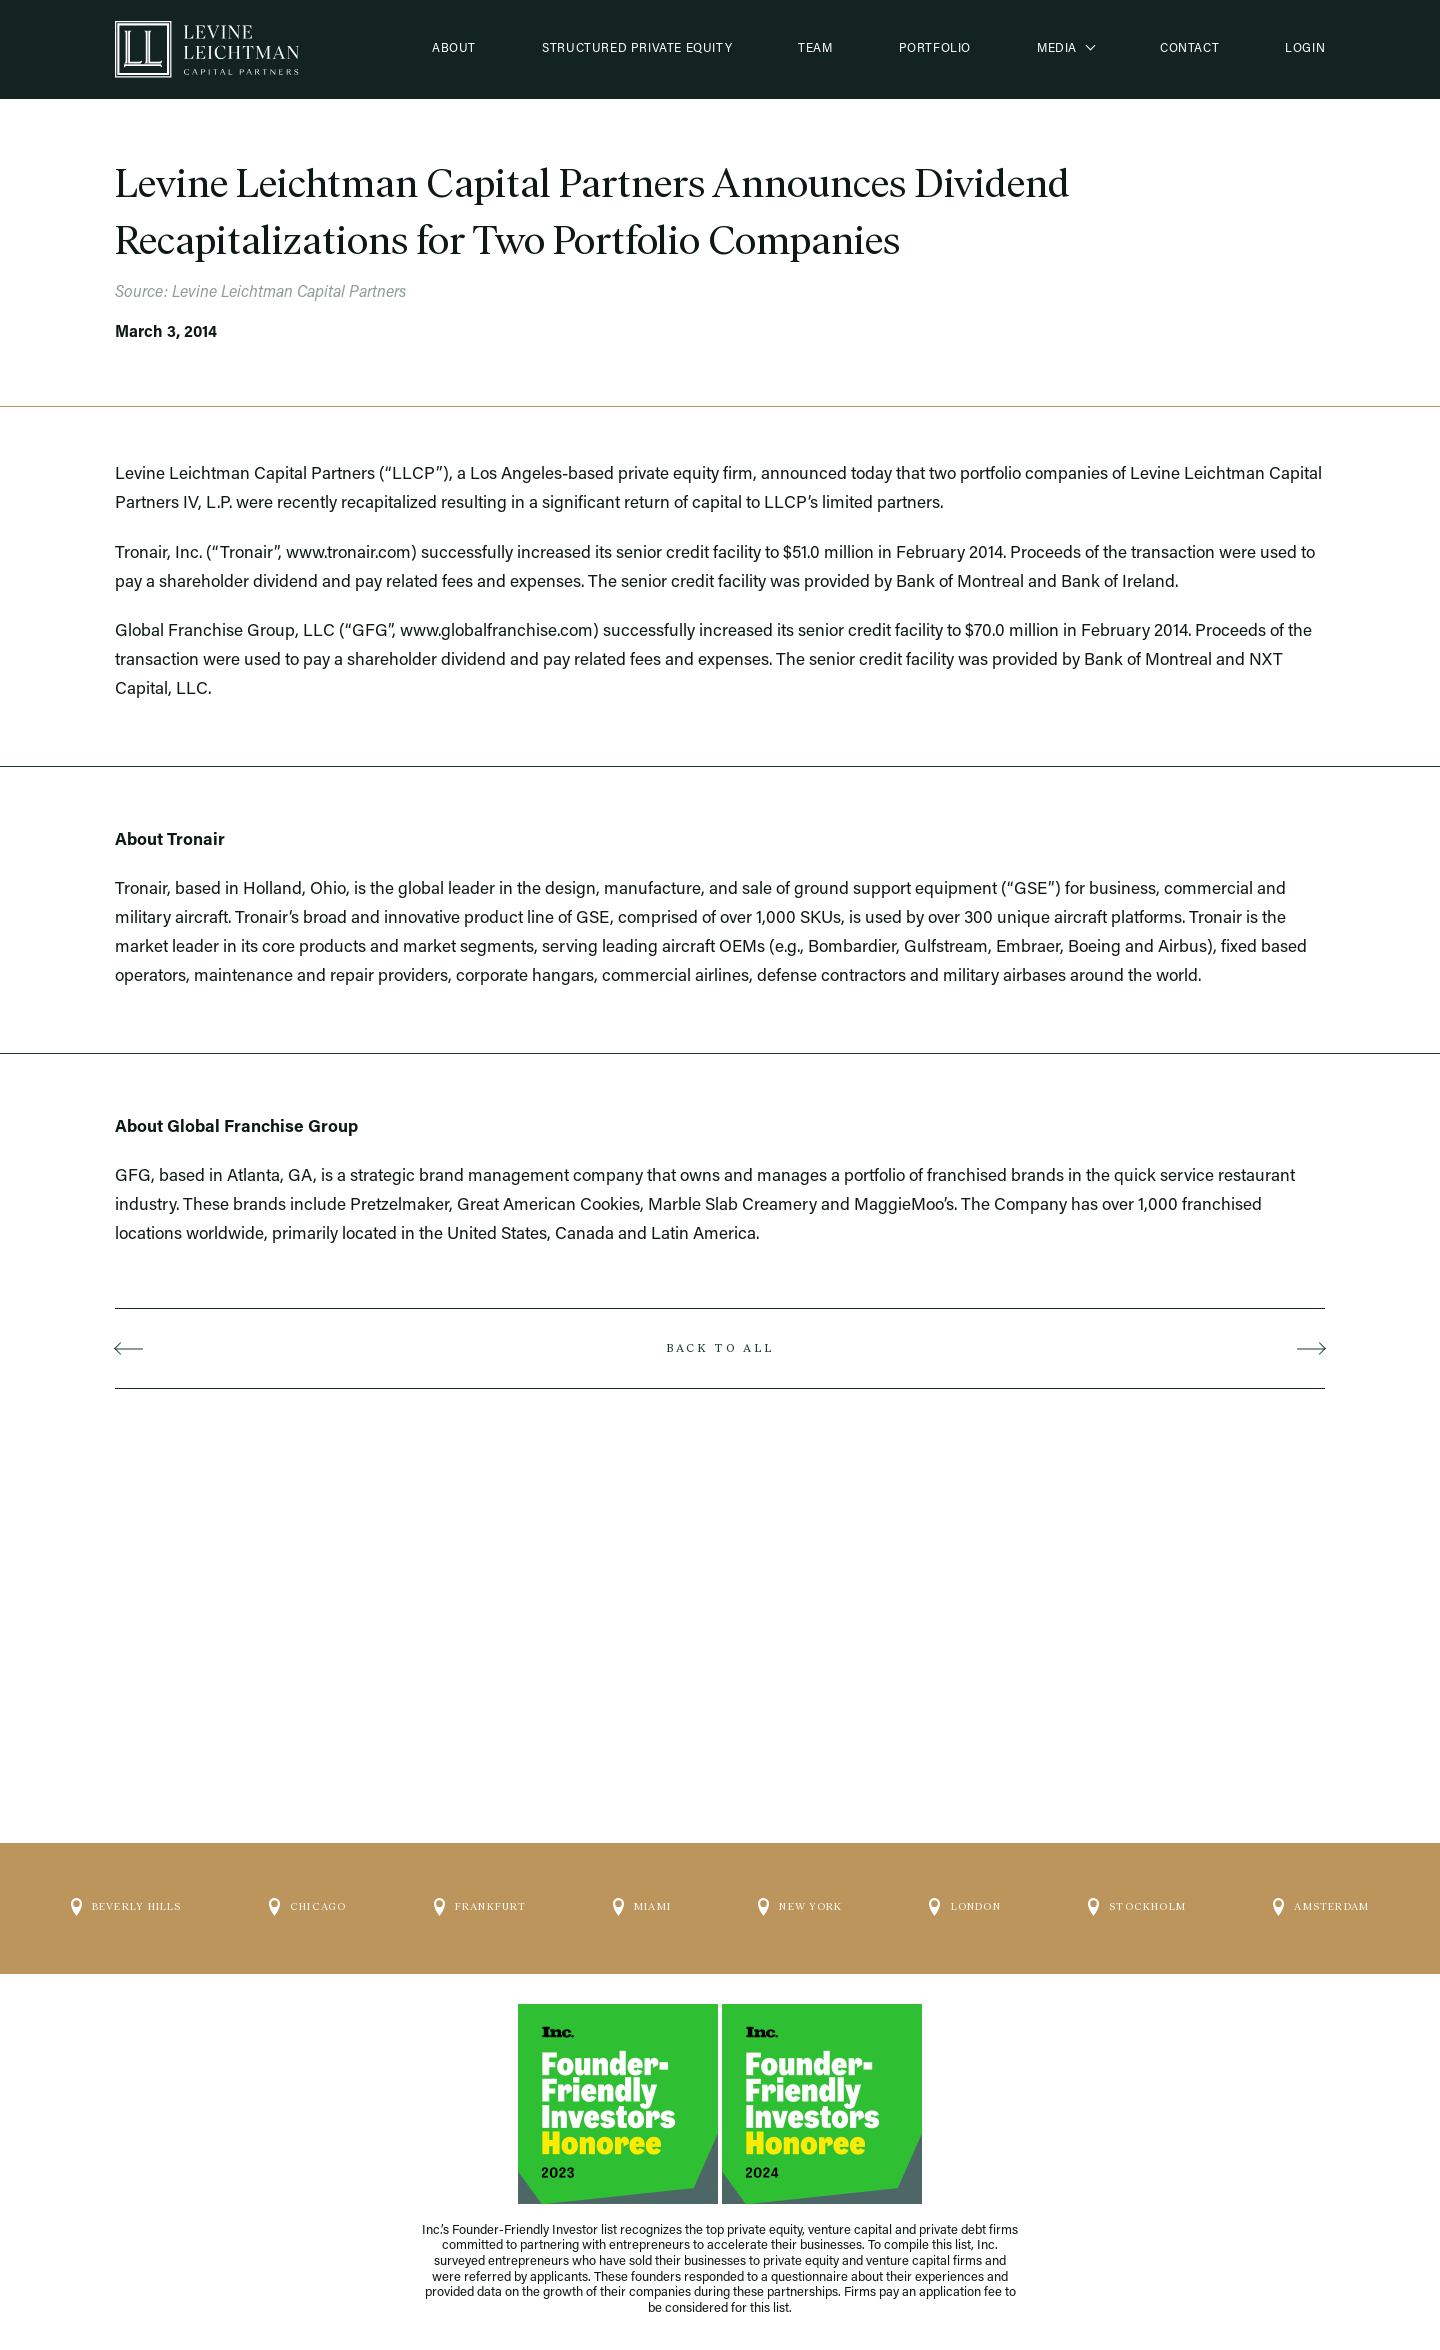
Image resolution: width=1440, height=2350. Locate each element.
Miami (642, 1899)
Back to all (720, 1348)
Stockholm (1137, 1899)
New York (800, 1899)
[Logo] (207, 49)
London (965, 1899)
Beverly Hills (126, 1899)
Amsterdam (1321, 1899)
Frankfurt (480, 1899)
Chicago (308, 1899)
